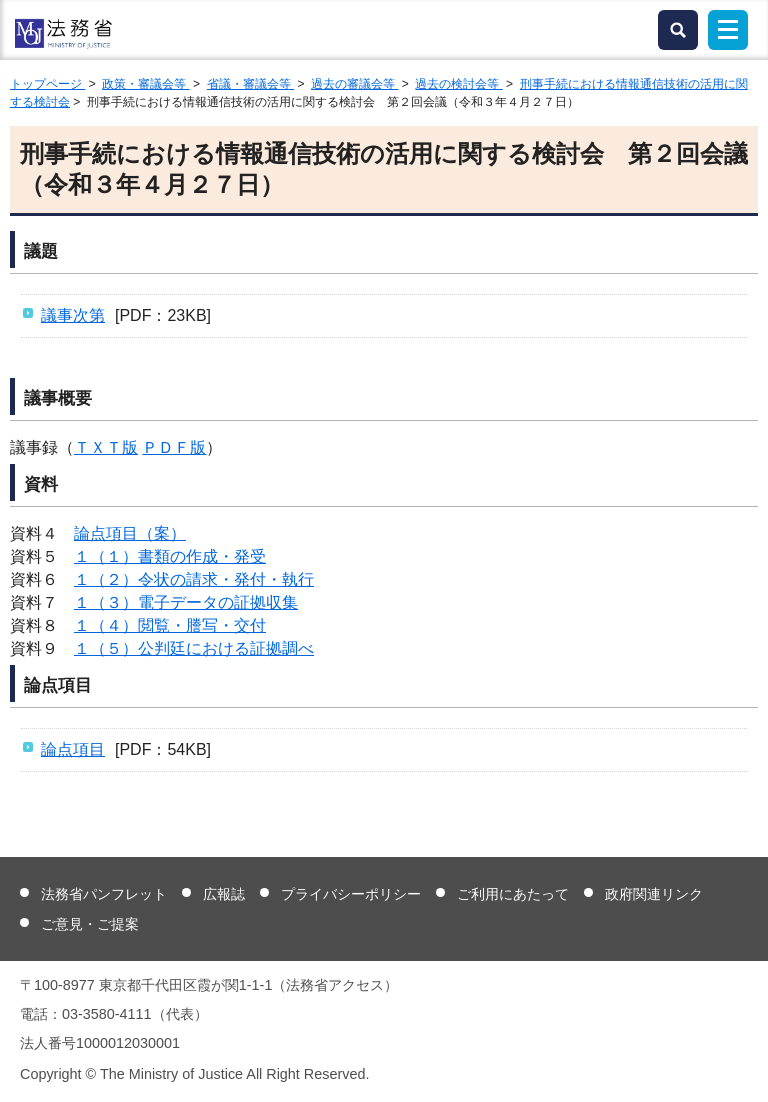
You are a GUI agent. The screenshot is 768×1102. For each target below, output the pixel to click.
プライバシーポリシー (351, 894)
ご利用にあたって (513, 894)
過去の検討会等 (458, 84)
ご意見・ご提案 (90, 924)
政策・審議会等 (145, 84)
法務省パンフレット (104, 894)
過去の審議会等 (354, 84)
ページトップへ (740, 1071)
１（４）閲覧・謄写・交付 (170, 625)
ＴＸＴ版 (106, 447)
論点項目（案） (130, 533)
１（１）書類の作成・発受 (170, 556)
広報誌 (224, 894)
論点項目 (73, 749)
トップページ (47, 84)
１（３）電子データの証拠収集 (186, 602)
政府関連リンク (654, 894)
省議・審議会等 (250, 84)
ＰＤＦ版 (174, 447)
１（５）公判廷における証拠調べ (194, 648)
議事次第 (73, 315)
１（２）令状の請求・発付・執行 (194, 579)
